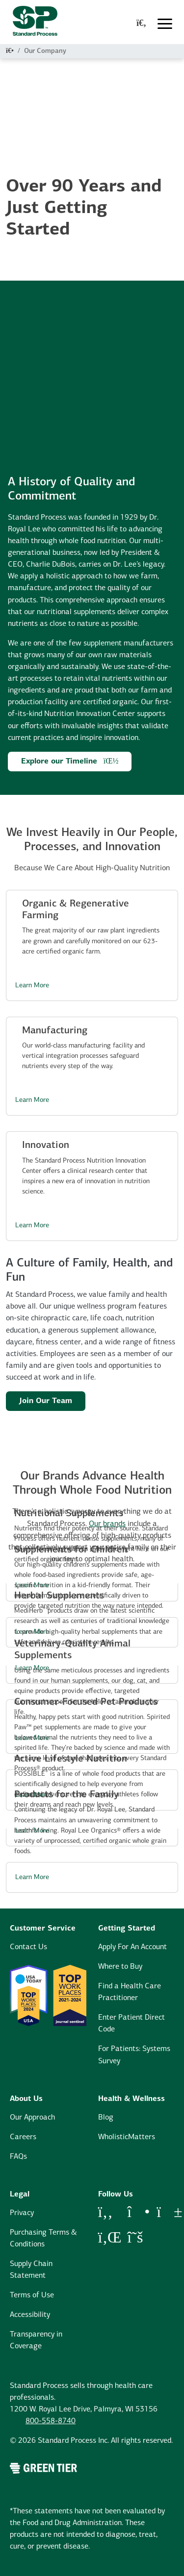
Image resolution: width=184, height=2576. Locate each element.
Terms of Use (32, 2295)
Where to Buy (120, 1967)
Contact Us (28, 1947)
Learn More (32, 985)
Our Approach (32, 2118)
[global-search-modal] (141, 23)
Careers (23, 2137)
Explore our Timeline (70, 761)
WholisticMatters (126, 2137)
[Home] (10, 51)
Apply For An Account (132, 1947)
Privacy (22, 2213)
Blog (105, 2118)
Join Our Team (45, 1401)
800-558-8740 (51, 2421)
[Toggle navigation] (165, 24)
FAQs (18, 2157)
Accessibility (30, 2315)
